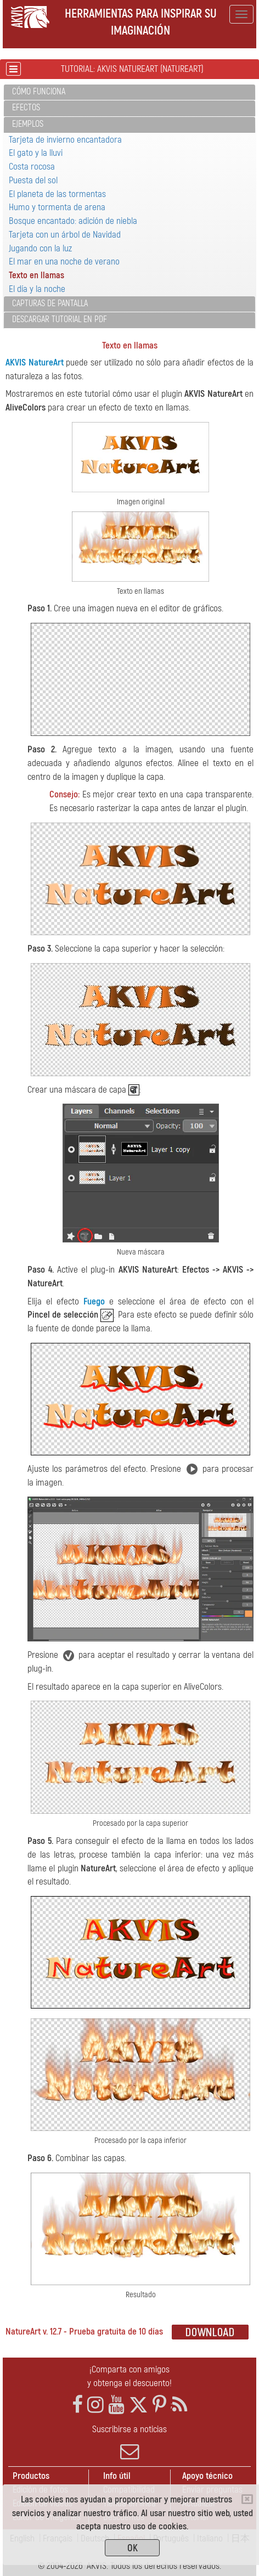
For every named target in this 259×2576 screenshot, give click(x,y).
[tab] (129, 92)
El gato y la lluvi (36, 153)
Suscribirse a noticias (129, 2442)
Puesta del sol (33, 180)
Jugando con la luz (40, 248)
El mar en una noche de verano (64, 261)
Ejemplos (27, 124)
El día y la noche (37, 289)
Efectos (26, 107)
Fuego (94, 1301)
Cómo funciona (38, 91)
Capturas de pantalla (50, 303)
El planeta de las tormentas (57, 194)
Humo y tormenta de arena (57, 207)
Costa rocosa (32, 166)
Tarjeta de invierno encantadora (65, 139)
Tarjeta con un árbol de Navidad (65, 234)
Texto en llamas (36, 275)
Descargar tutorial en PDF (59, 319)
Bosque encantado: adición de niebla (73, 221)
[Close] (247, 2499)
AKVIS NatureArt (34, 362)
